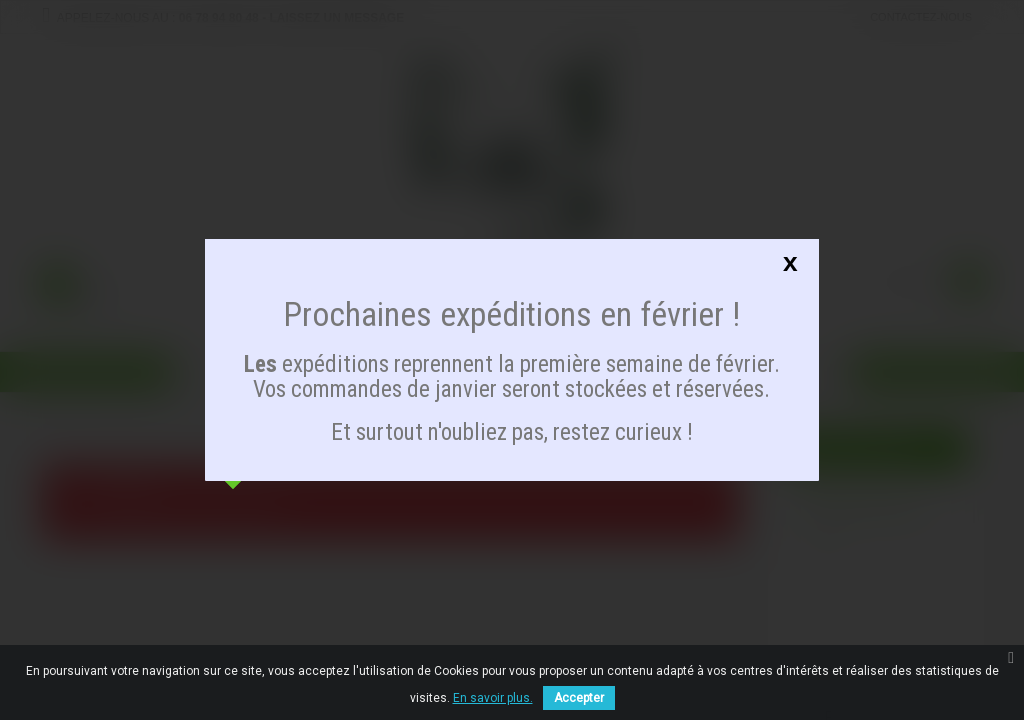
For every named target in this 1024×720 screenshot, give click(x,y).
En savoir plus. (493, 698)
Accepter (579, 698)
